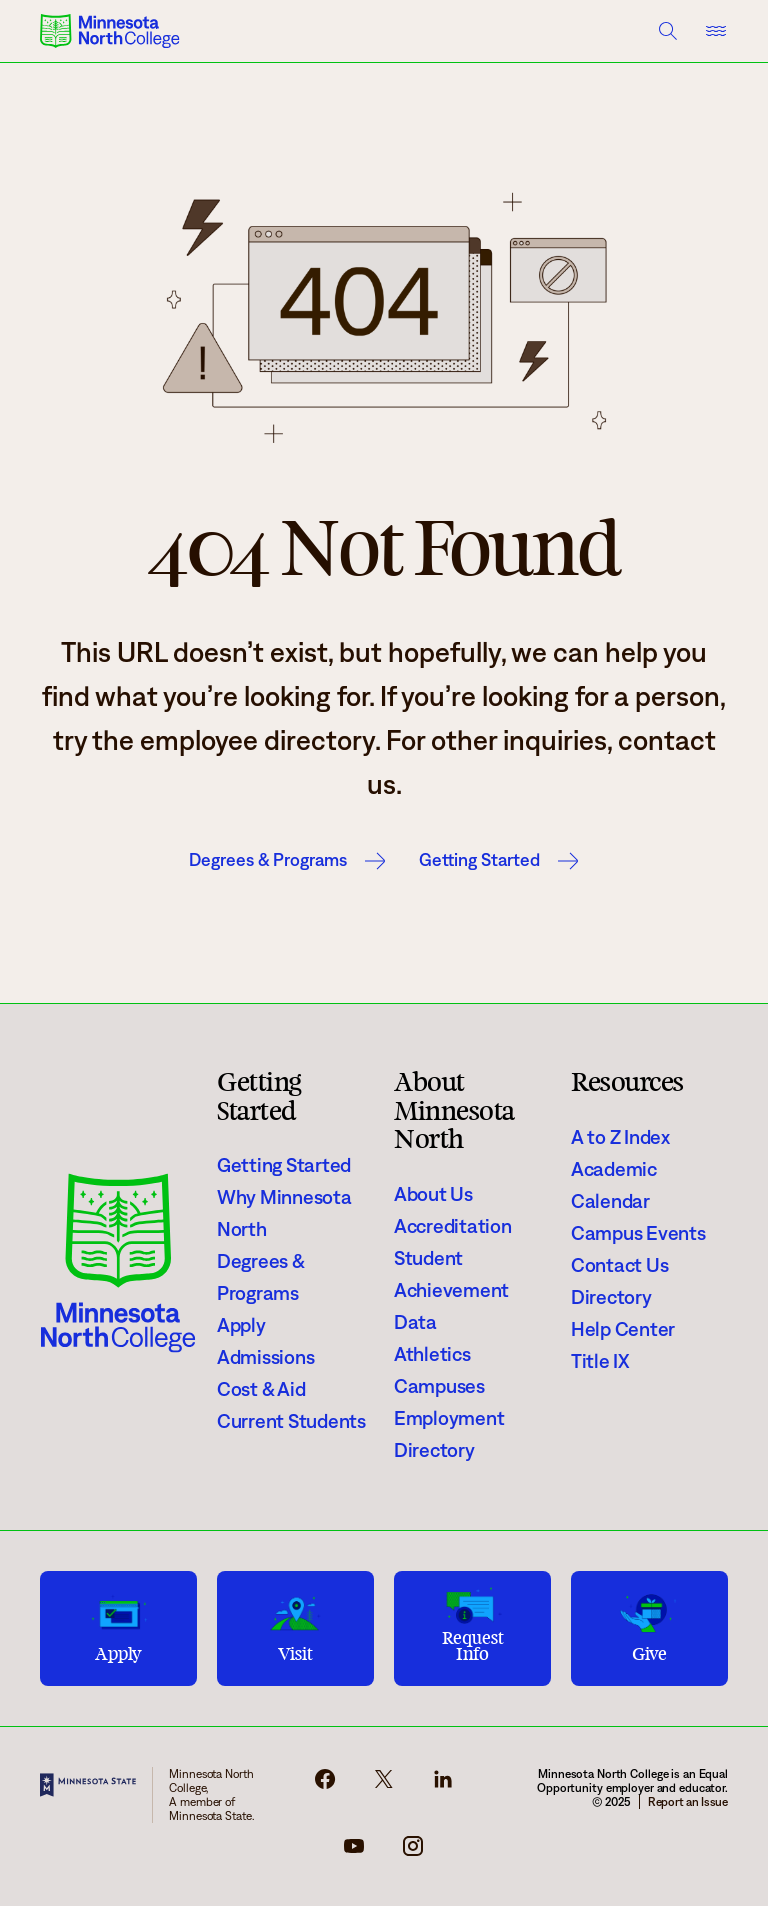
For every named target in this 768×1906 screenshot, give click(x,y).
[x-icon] (384, 1785)
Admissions (265, 1357)
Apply (241, 1325)
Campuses (439, 1386)
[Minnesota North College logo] (110, 31)
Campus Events (638, 1233)
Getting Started (479, 860)
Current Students (291, 1421)
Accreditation (453, 1226)
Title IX (600, 1361)
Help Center (623, 1329)
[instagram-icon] (413, 1852)
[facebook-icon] (325, 1785)
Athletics (432, 1354)
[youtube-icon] (354, 1852)
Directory (434, 1450)
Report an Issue (688, 1801)
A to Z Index (620, 1137)
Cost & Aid (261, 1389)
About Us (433, 1194)
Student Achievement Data (451, 1290)
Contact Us (619, 1265)
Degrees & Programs (268, 860)
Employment (449, 1418)
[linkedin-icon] (443, 1785)
